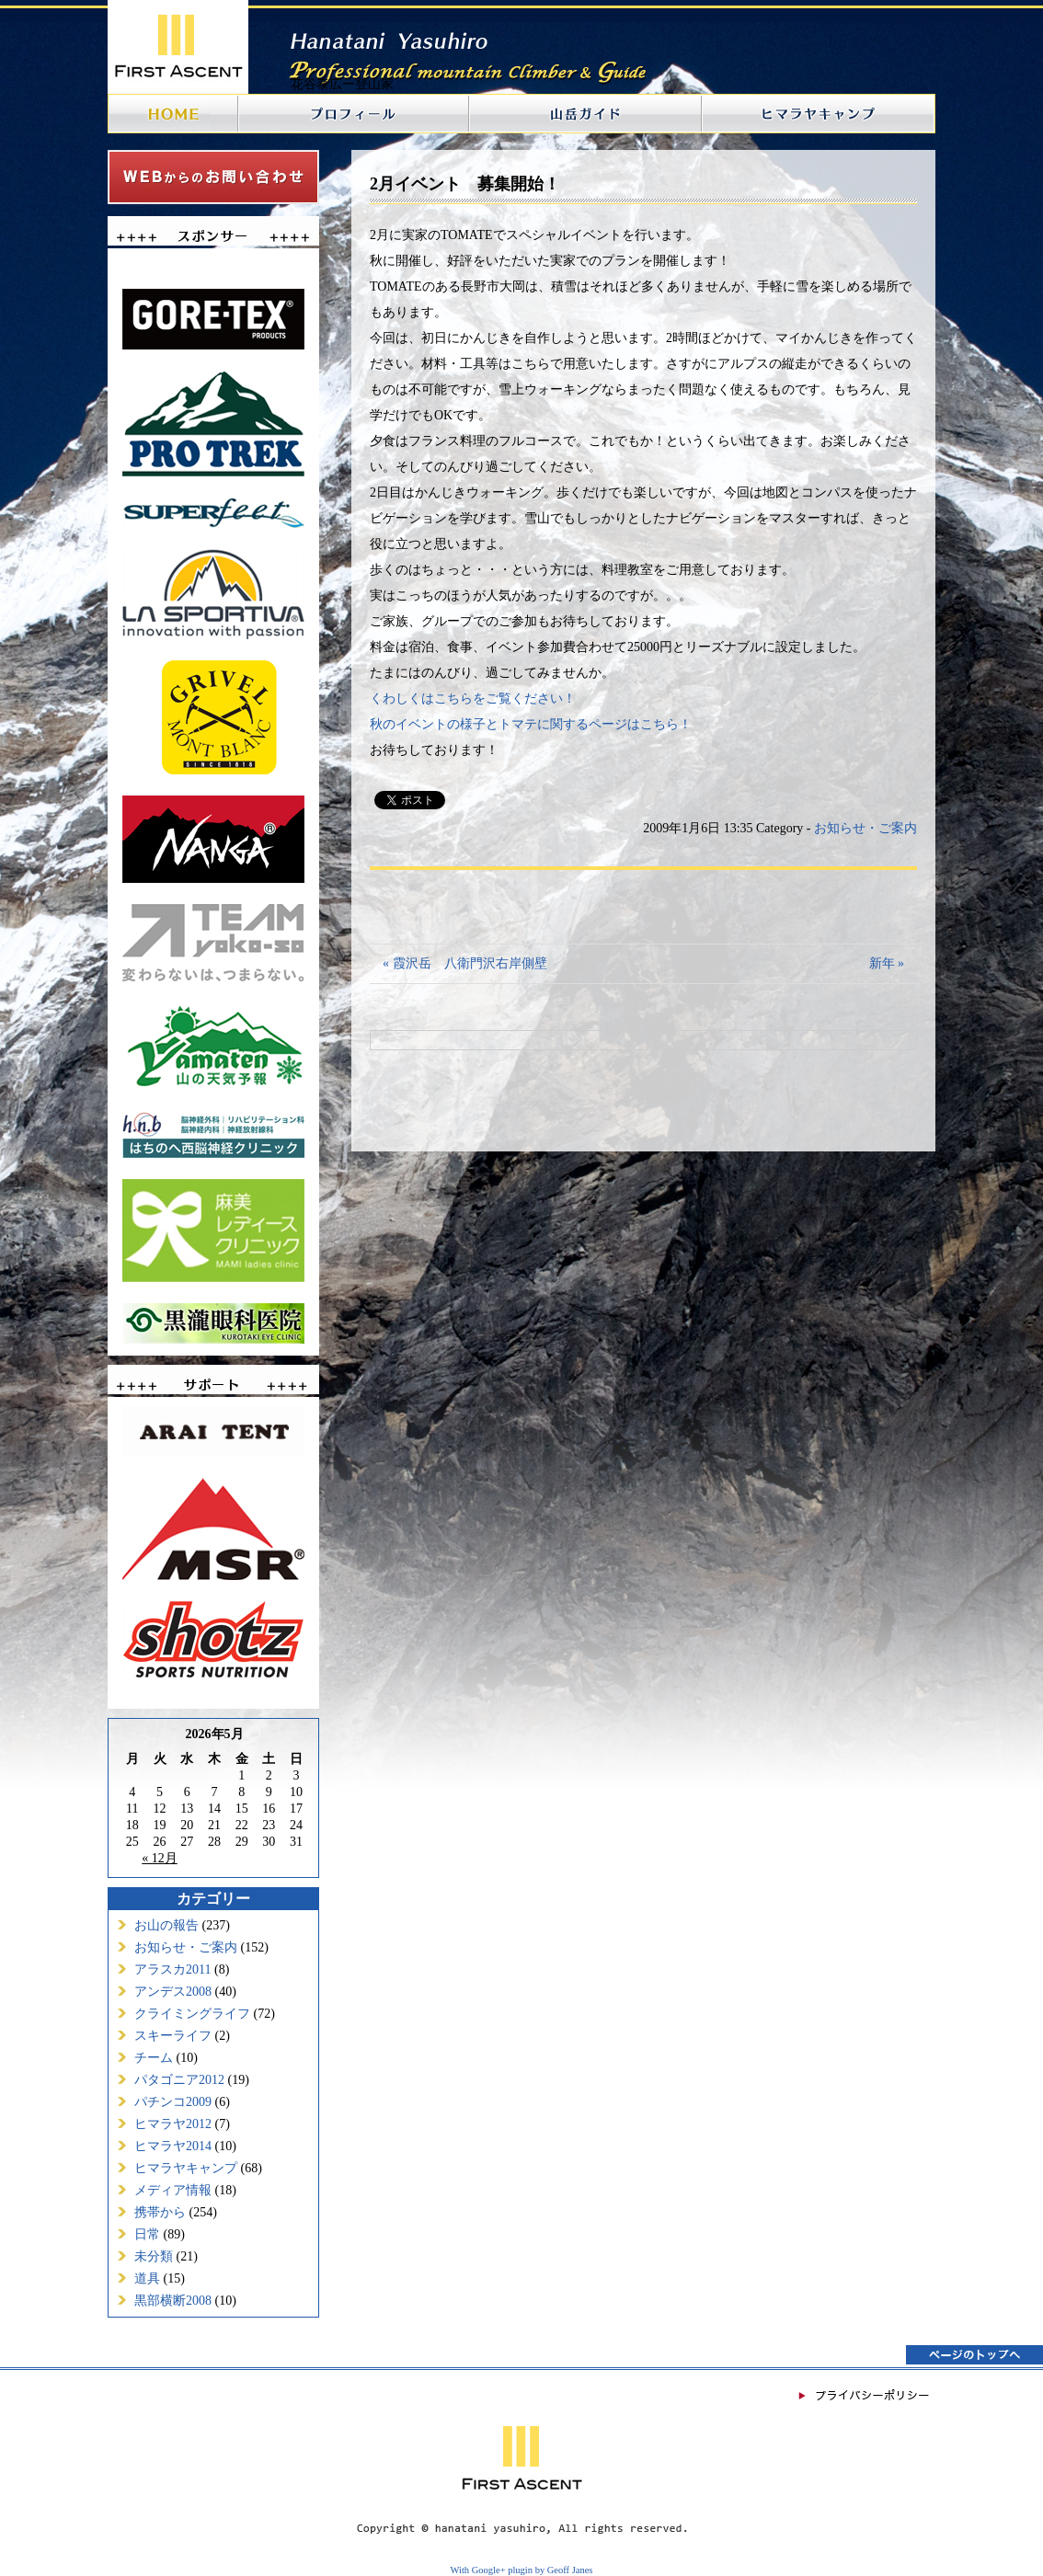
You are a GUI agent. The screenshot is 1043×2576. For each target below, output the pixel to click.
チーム (153, 2058)
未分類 (153, 2256)
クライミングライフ (192, 2014)
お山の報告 (166, 1925)
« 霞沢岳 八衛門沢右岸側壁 (465, 963)
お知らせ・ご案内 (185, 1947)
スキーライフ (173, 2036)
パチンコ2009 (173, 2102)
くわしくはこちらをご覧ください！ (473, 698)
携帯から (160, 2212)
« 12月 (160, 1858)
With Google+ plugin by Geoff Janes (522, 2570)
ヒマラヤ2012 (173, 2124)
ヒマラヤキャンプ (185, 2168)
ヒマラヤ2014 (173, 2146)
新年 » (887, 963)
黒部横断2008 (173, 2300)
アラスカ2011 (172, 1969)
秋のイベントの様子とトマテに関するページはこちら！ (531, 724)
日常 (147, 2234)
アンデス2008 (173, 1991)
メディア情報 (173, 2190)
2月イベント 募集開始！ (465, 184)
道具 (147, 2278)
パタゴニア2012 (179, 2080)
